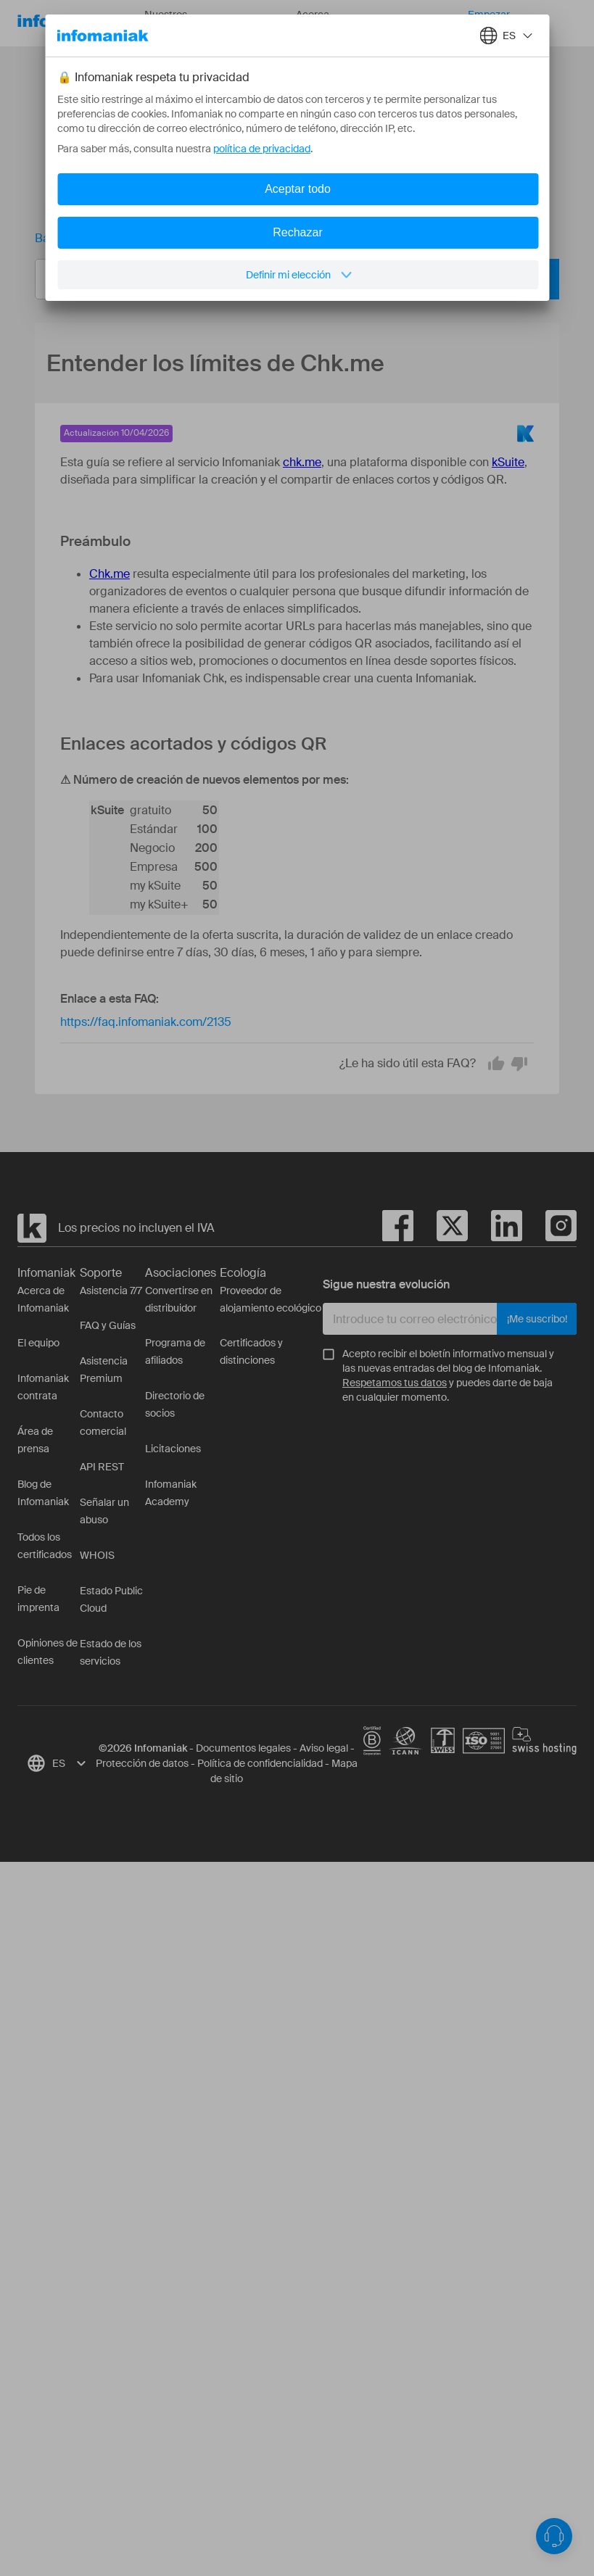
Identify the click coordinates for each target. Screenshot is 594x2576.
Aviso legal (324, 1748)
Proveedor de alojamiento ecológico (270, 1299)
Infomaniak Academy (171, 1493)
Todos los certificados (44, 1546)
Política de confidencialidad (260, 1763)
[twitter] (440, 1228)
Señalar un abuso (104, 1511)
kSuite (508, 462)
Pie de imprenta (38, 1598)
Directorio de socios (175, 1404)
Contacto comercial (103, 1422)
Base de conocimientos (97, 238)
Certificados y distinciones (251, 1351)
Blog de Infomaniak (43, 1493)
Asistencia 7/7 (111, 1290)
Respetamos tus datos (394, 1382)
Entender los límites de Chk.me (270, 238)
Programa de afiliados (175, 1351)
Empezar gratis (489, 23)
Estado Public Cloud (111, 1599)
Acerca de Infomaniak (43, 1299)
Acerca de (323, 23)
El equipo (38, 1342)
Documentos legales (243, 1748)
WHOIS (97, 1555)
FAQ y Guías (108, 1325)
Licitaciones (173, 1448)
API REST (102, 1466)
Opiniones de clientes (47, 1651)
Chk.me (109, 573)
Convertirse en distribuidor (179, 1299)
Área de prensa (35, 1440)
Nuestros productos (180, 23)
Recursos (256, 23)
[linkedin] (495, 1228)
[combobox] (286, 279)
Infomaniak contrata (43, 1387)
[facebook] (397, 1228)
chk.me (302, 462)
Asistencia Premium (104, 1369)
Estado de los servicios (110, 1652)
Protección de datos (142, 1763)
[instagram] (549, 1228)
